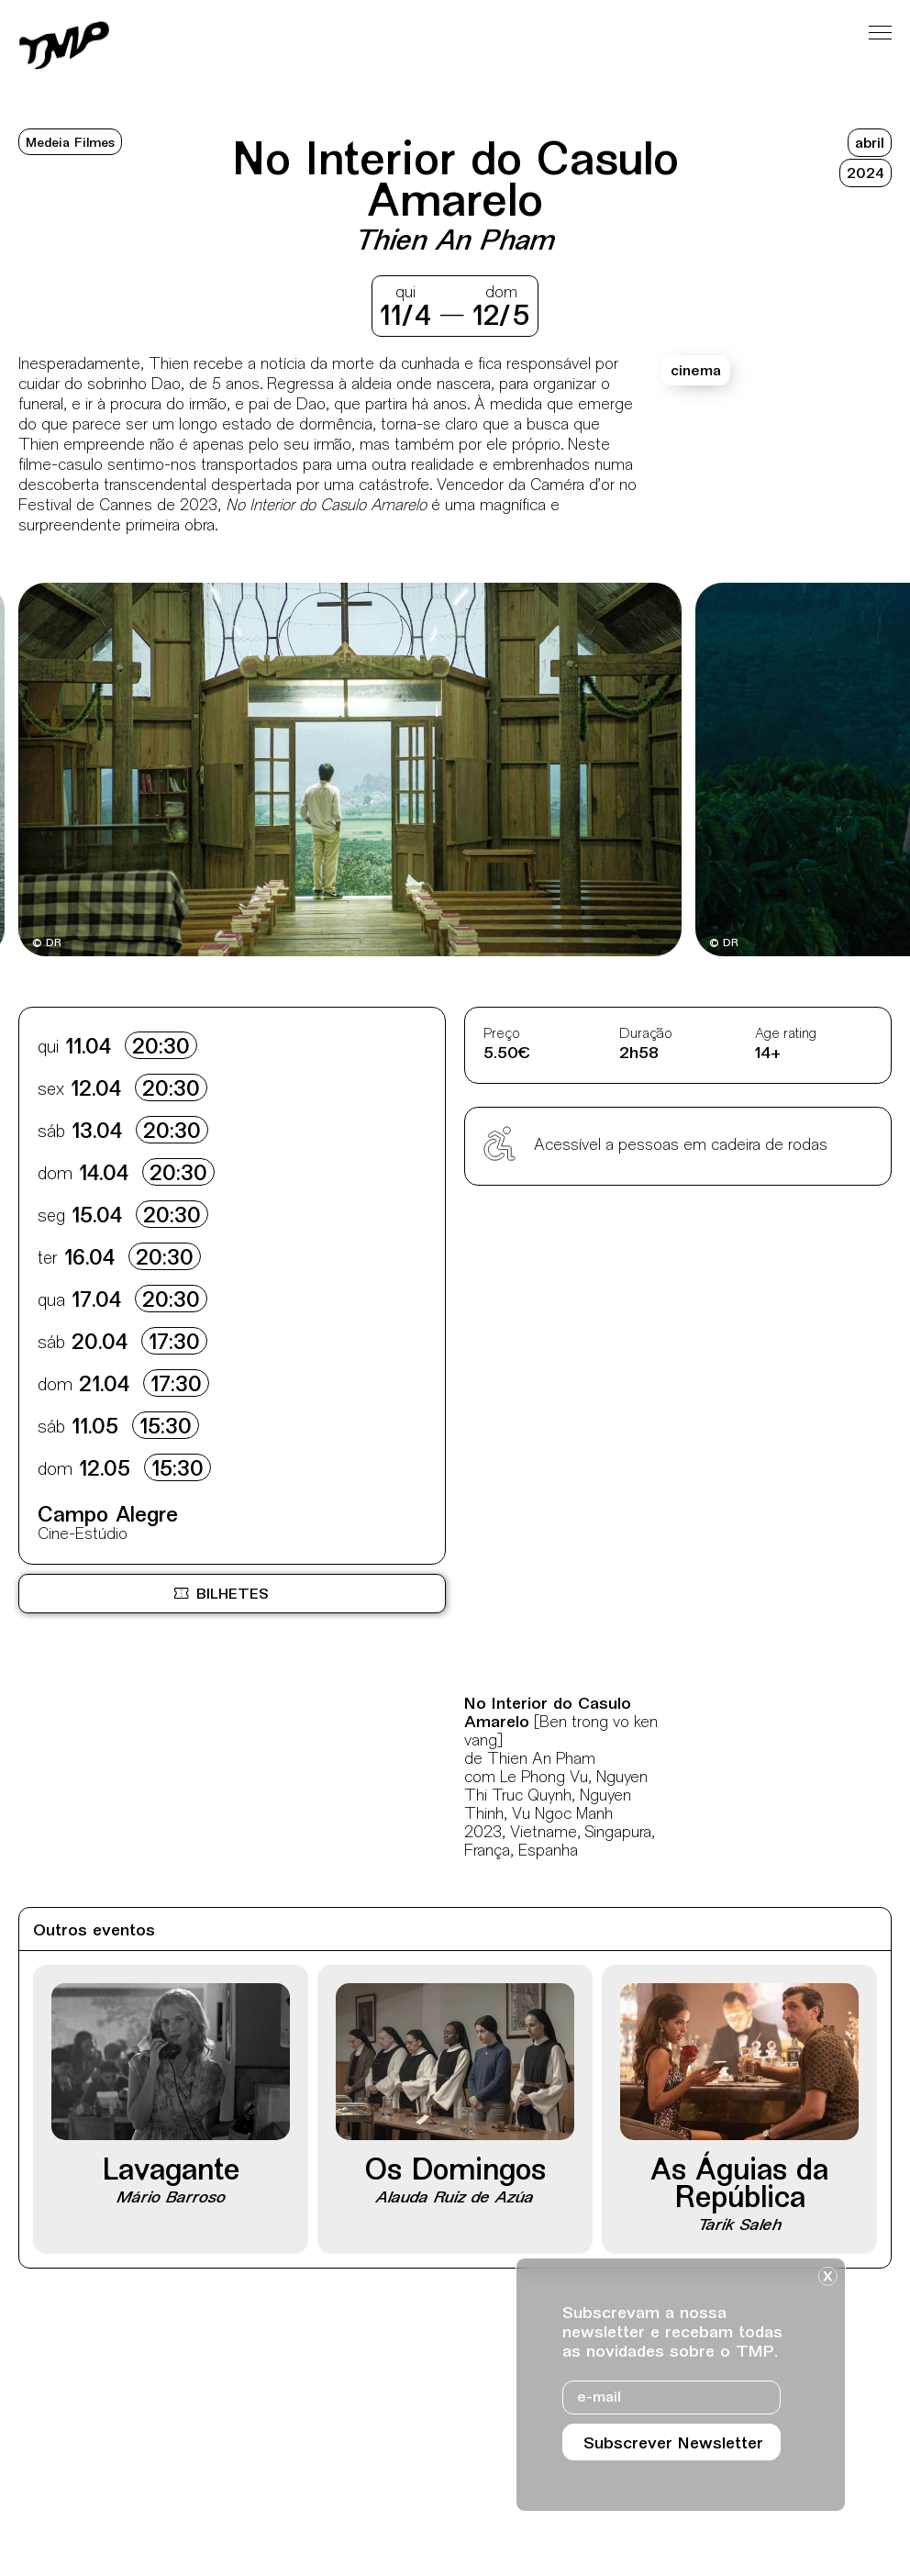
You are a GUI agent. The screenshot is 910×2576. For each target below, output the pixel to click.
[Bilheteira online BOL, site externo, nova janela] (232, 1593)
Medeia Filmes (70, 144)
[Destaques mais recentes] (91, 772)
